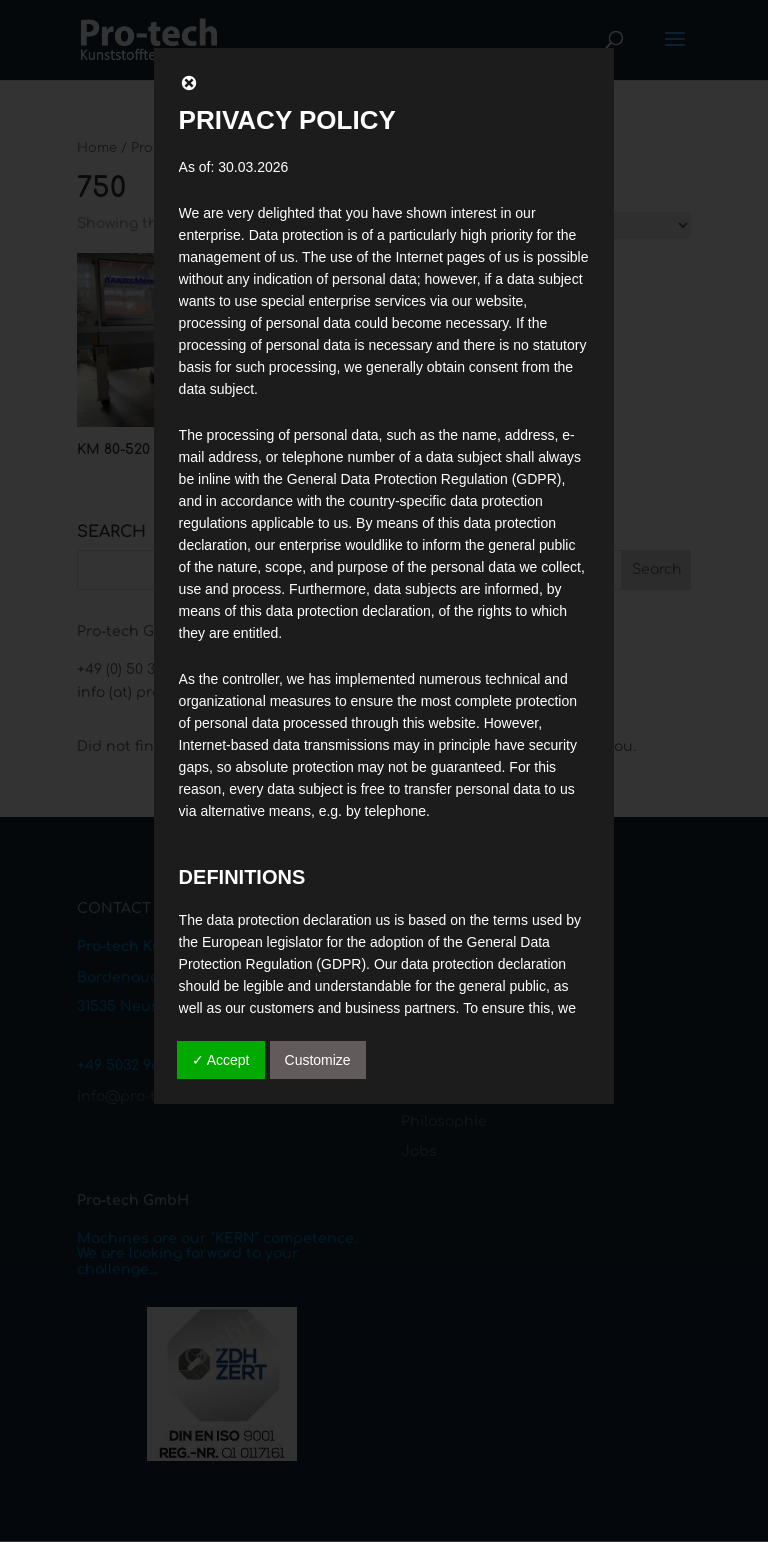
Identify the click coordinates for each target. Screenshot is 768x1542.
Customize (318, 1060)
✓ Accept (221, 1060)
